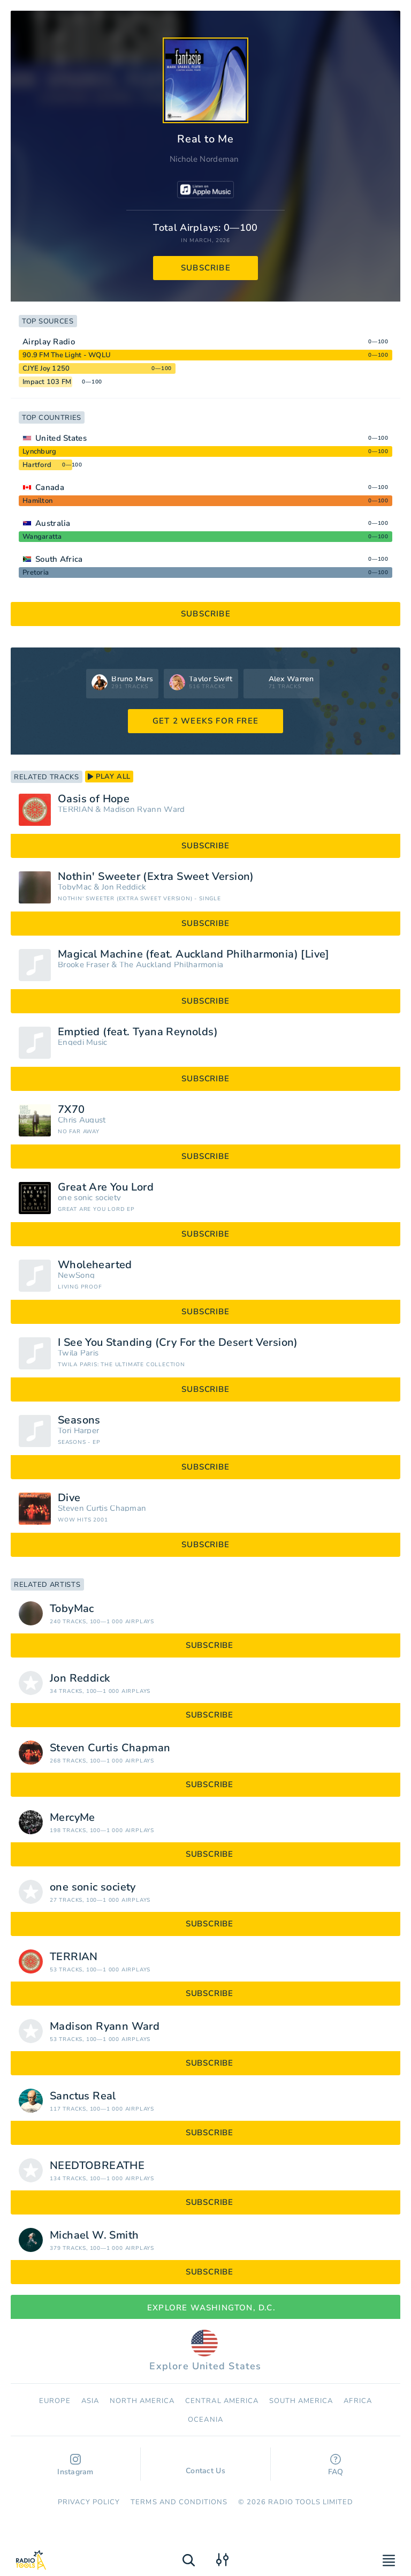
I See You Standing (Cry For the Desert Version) (178, 1342)
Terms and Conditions (179, 2502)
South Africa (59, 559)
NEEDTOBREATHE (97, 2165)
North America (142, 2401)
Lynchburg (39, 451)
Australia (53, 523)
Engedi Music (83, 1042)
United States (61, 438)
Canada (49, 487)
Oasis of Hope (94, 799)
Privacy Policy (89, 2502)
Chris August (82, 1120)
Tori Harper (78, 1431)
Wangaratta (42, 536)
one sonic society (89, 1198)
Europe (54, 2401)
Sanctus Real (83, 2096)
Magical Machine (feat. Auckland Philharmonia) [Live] (194, 954)
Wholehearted (95, 1265)
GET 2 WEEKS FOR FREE (205, 720)
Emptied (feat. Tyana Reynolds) (138, 1032)
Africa (357, 2401)
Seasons (79, 1420)
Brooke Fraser (83, 965)
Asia (90, 2401)
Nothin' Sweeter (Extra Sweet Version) (156, 876)
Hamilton (37, 501)
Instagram (75, 2465)
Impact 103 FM (46, 382)
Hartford (36, 465)
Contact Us (205, 2466)
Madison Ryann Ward (144, 809)
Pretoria (35, 572)
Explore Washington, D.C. (205, 2307)
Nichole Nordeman (204, 159)
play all (109, 776)
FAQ (336, 2465)
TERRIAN (75, 809)
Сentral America (221, 2401)
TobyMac (75, 887)
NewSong (76, 1275)
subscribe (206, 267)
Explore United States (205, 2351)
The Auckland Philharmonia (171, 965)
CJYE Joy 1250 (46, 368)
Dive (69, 1498)
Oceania (205, 2419)
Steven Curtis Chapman (102, 1508)
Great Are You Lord (106, 1187)
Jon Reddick (124, 887)
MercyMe (72, 1817)
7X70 (71, 1109)
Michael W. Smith (94, 2235)
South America (301, 2401)
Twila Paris (78, 1353)
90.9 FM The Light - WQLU (66, 355)
